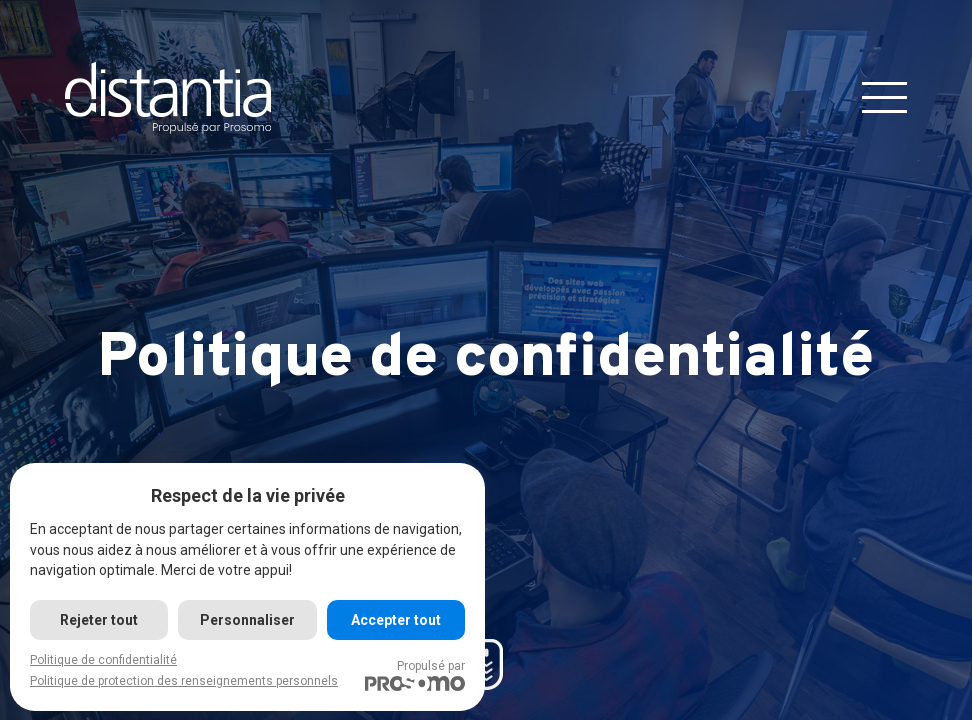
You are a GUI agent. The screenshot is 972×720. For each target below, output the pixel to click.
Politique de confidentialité (103, 660)
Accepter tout (396, 620)
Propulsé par (415, 675)
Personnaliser (247, 620)
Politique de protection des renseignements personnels (184, 681)
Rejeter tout (99, 620)
